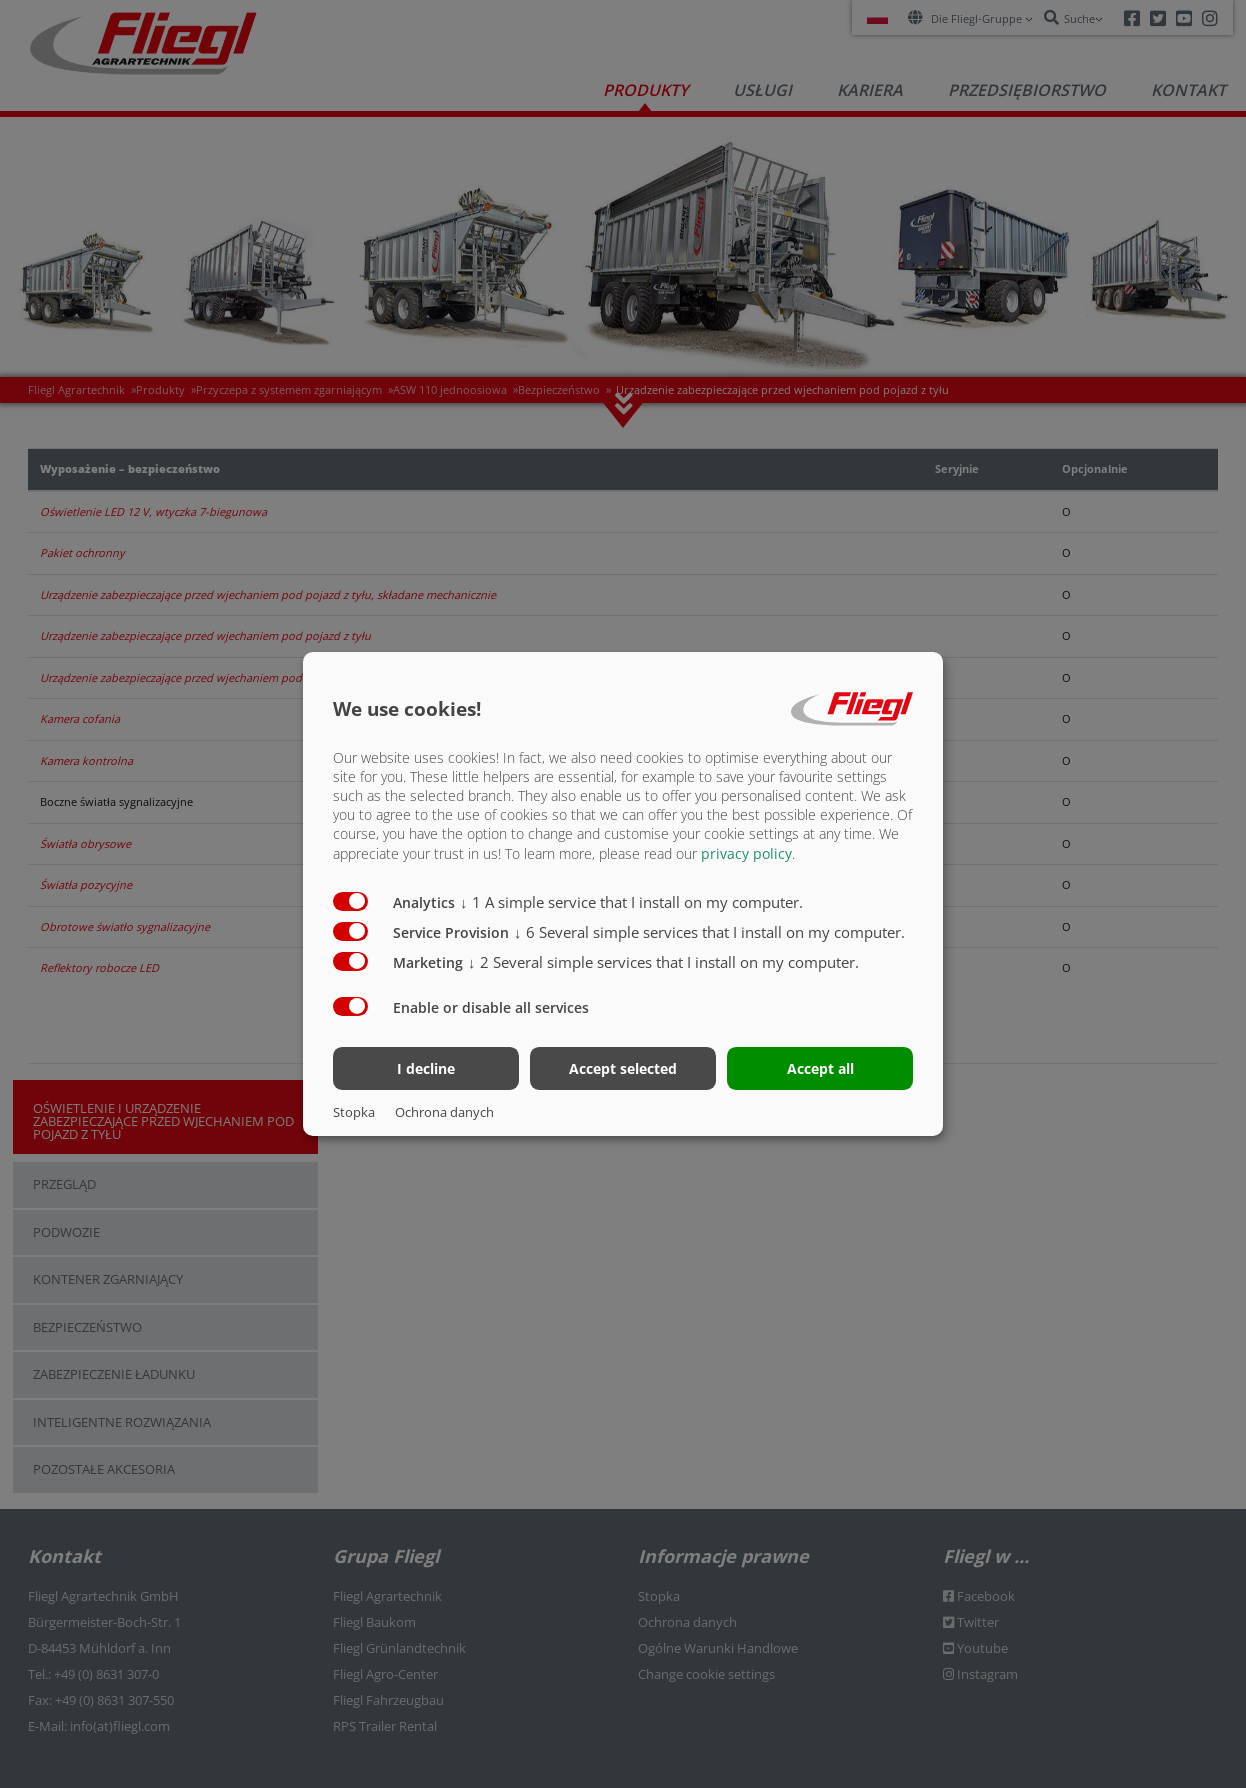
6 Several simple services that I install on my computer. (709, 931)
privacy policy (746, 852)
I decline (426, 1068)
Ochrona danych (444, 1112)
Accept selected (623, 1068)
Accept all (820, 1068)
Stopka (354, 1112)
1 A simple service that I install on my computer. (631, 901)
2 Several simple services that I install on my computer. (663, 961)
